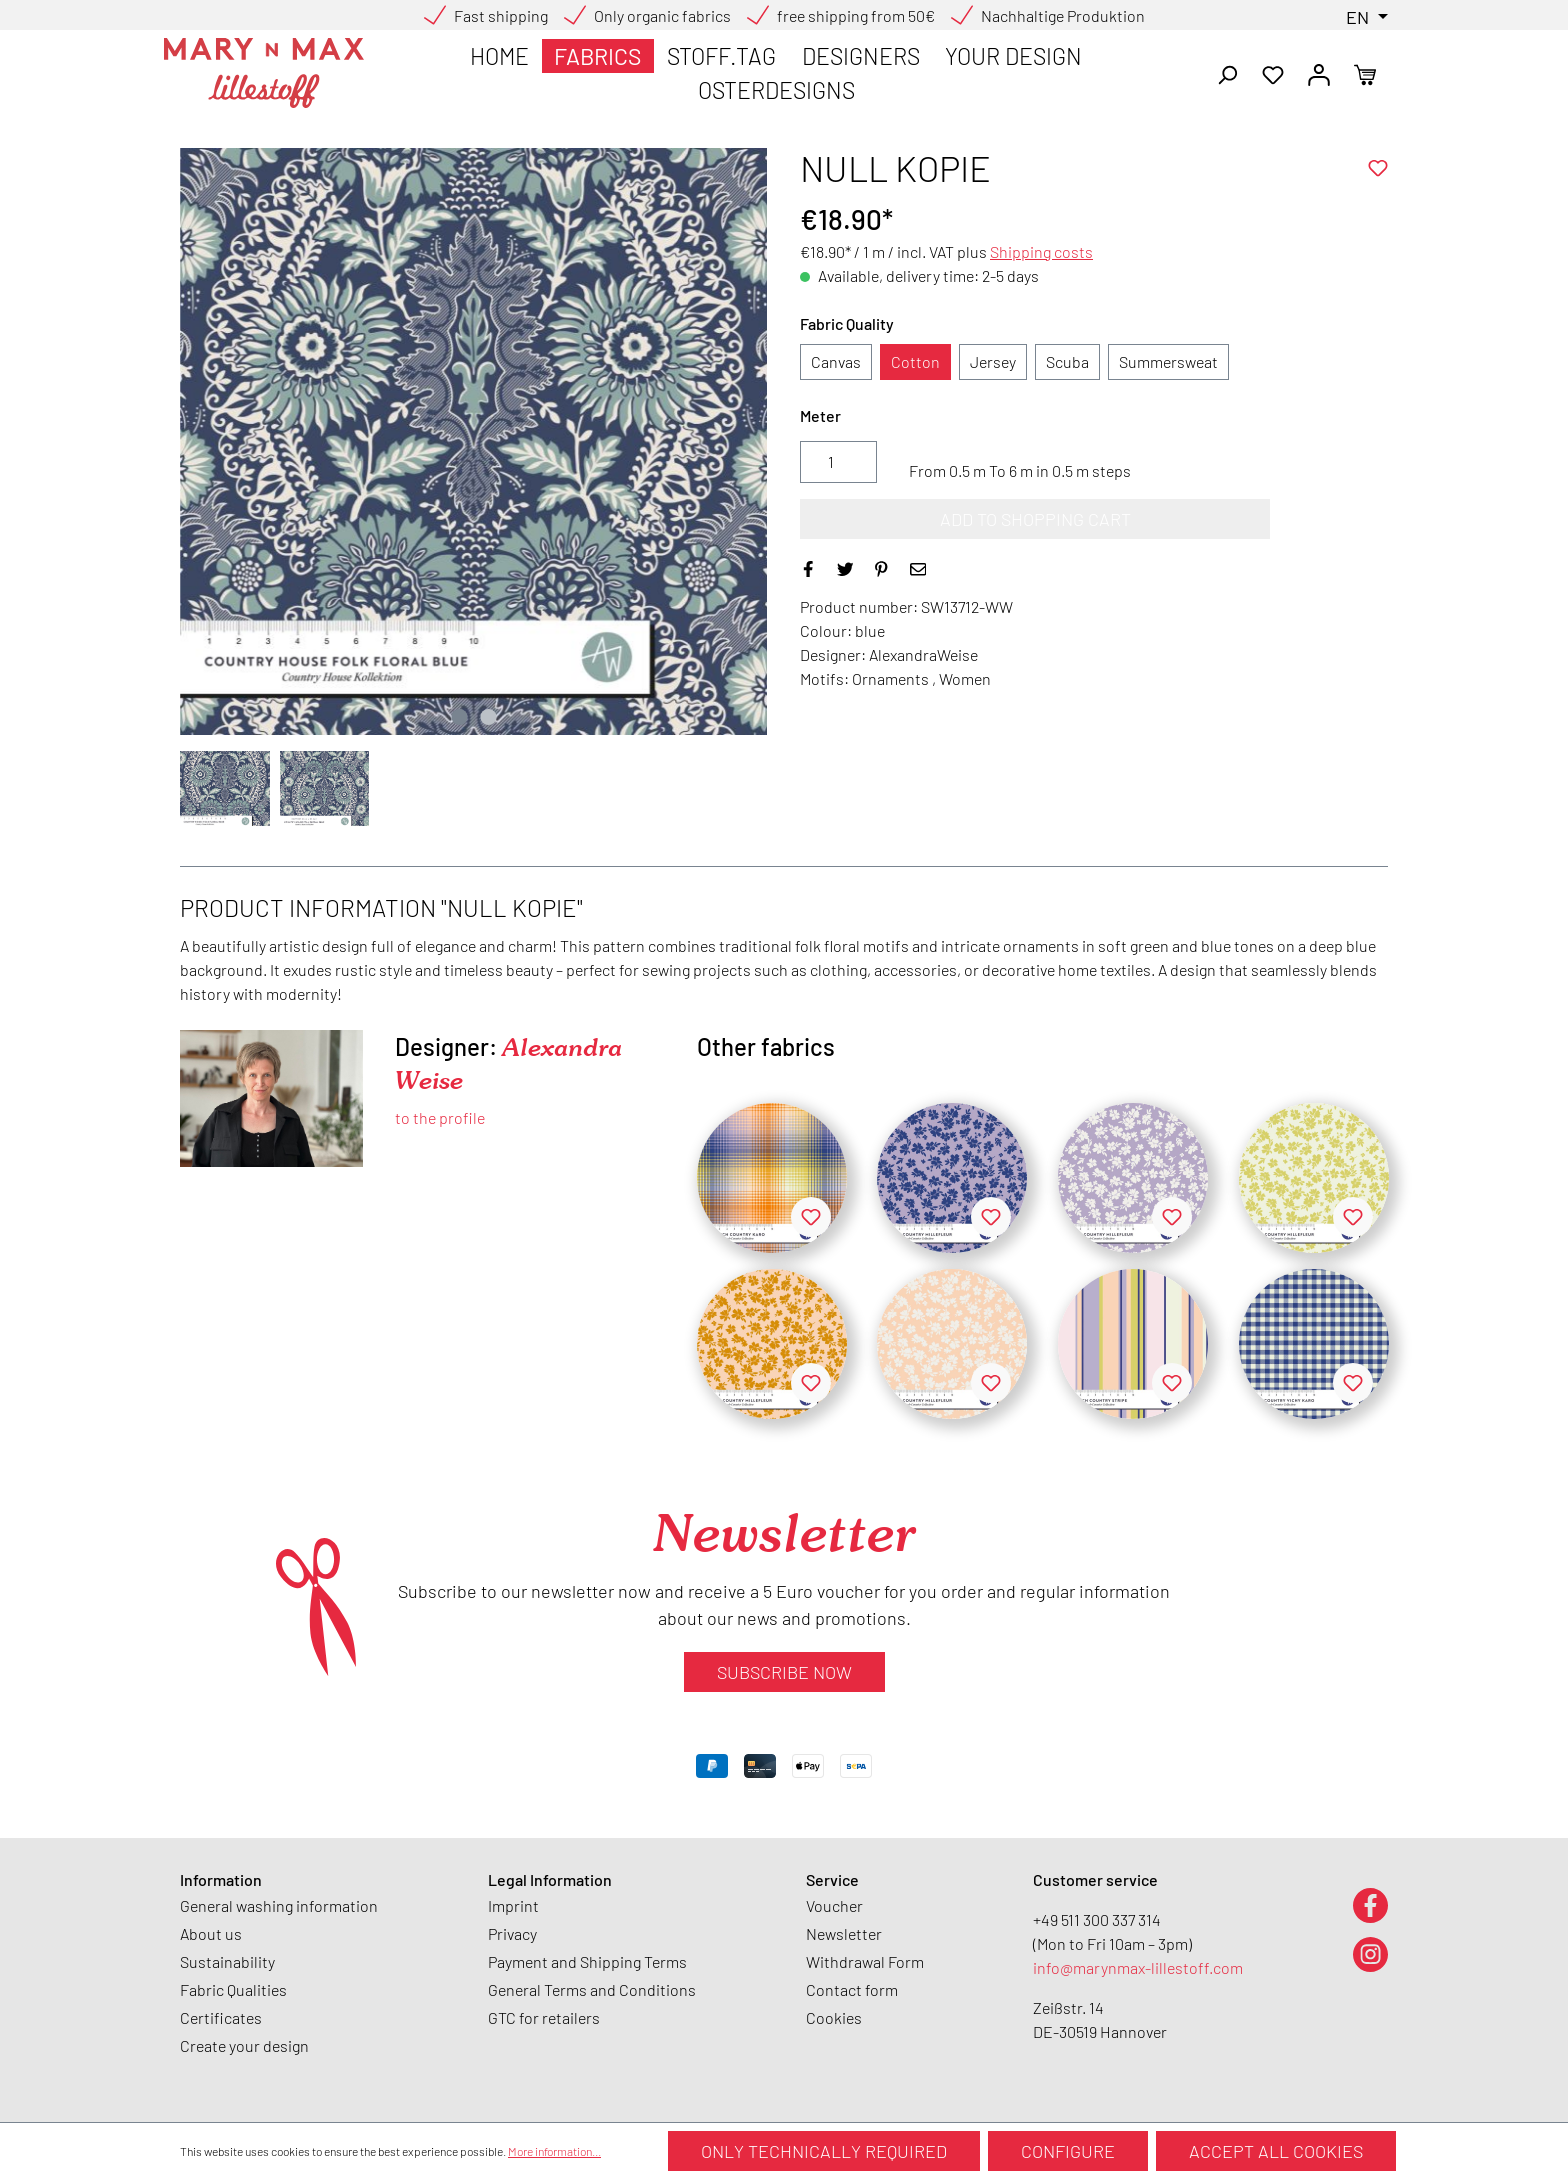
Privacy (512, 1933)
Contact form (852, 1989)
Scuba (1067, 361)
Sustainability (227, 1961)
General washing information (279, 1905)
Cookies (834, 2017)
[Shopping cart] (1365, 73)
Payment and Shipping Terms (587, 1961)
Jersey (993, 361)
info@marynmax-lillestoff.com (1138, 1967)
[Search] (1227, 73)
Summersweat (1168, 361)
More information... (554, 2151)
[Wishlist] (1273, 73)
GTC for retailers (544, 2017)
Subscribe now (784, 1672)
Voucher (834, 1905)
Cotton (915, 361)
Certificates (221, 2017)
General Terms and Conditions (592, 1989)
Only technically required (824, 2151)
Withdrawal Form (865, 1961)
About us (211, 1933)
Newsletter (844, 1933)
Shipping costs (1041, 251)
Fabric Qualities (233, 1989)
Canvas (836, 361)
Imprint (513, 1905)
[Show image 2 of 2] (488, 717)
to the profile (440, 1117)
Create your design (244, 2045)
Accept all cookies (1276, 2151)
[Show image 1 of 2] (459, 717)
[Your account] (1319, 73)
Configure (1068, 2151)
